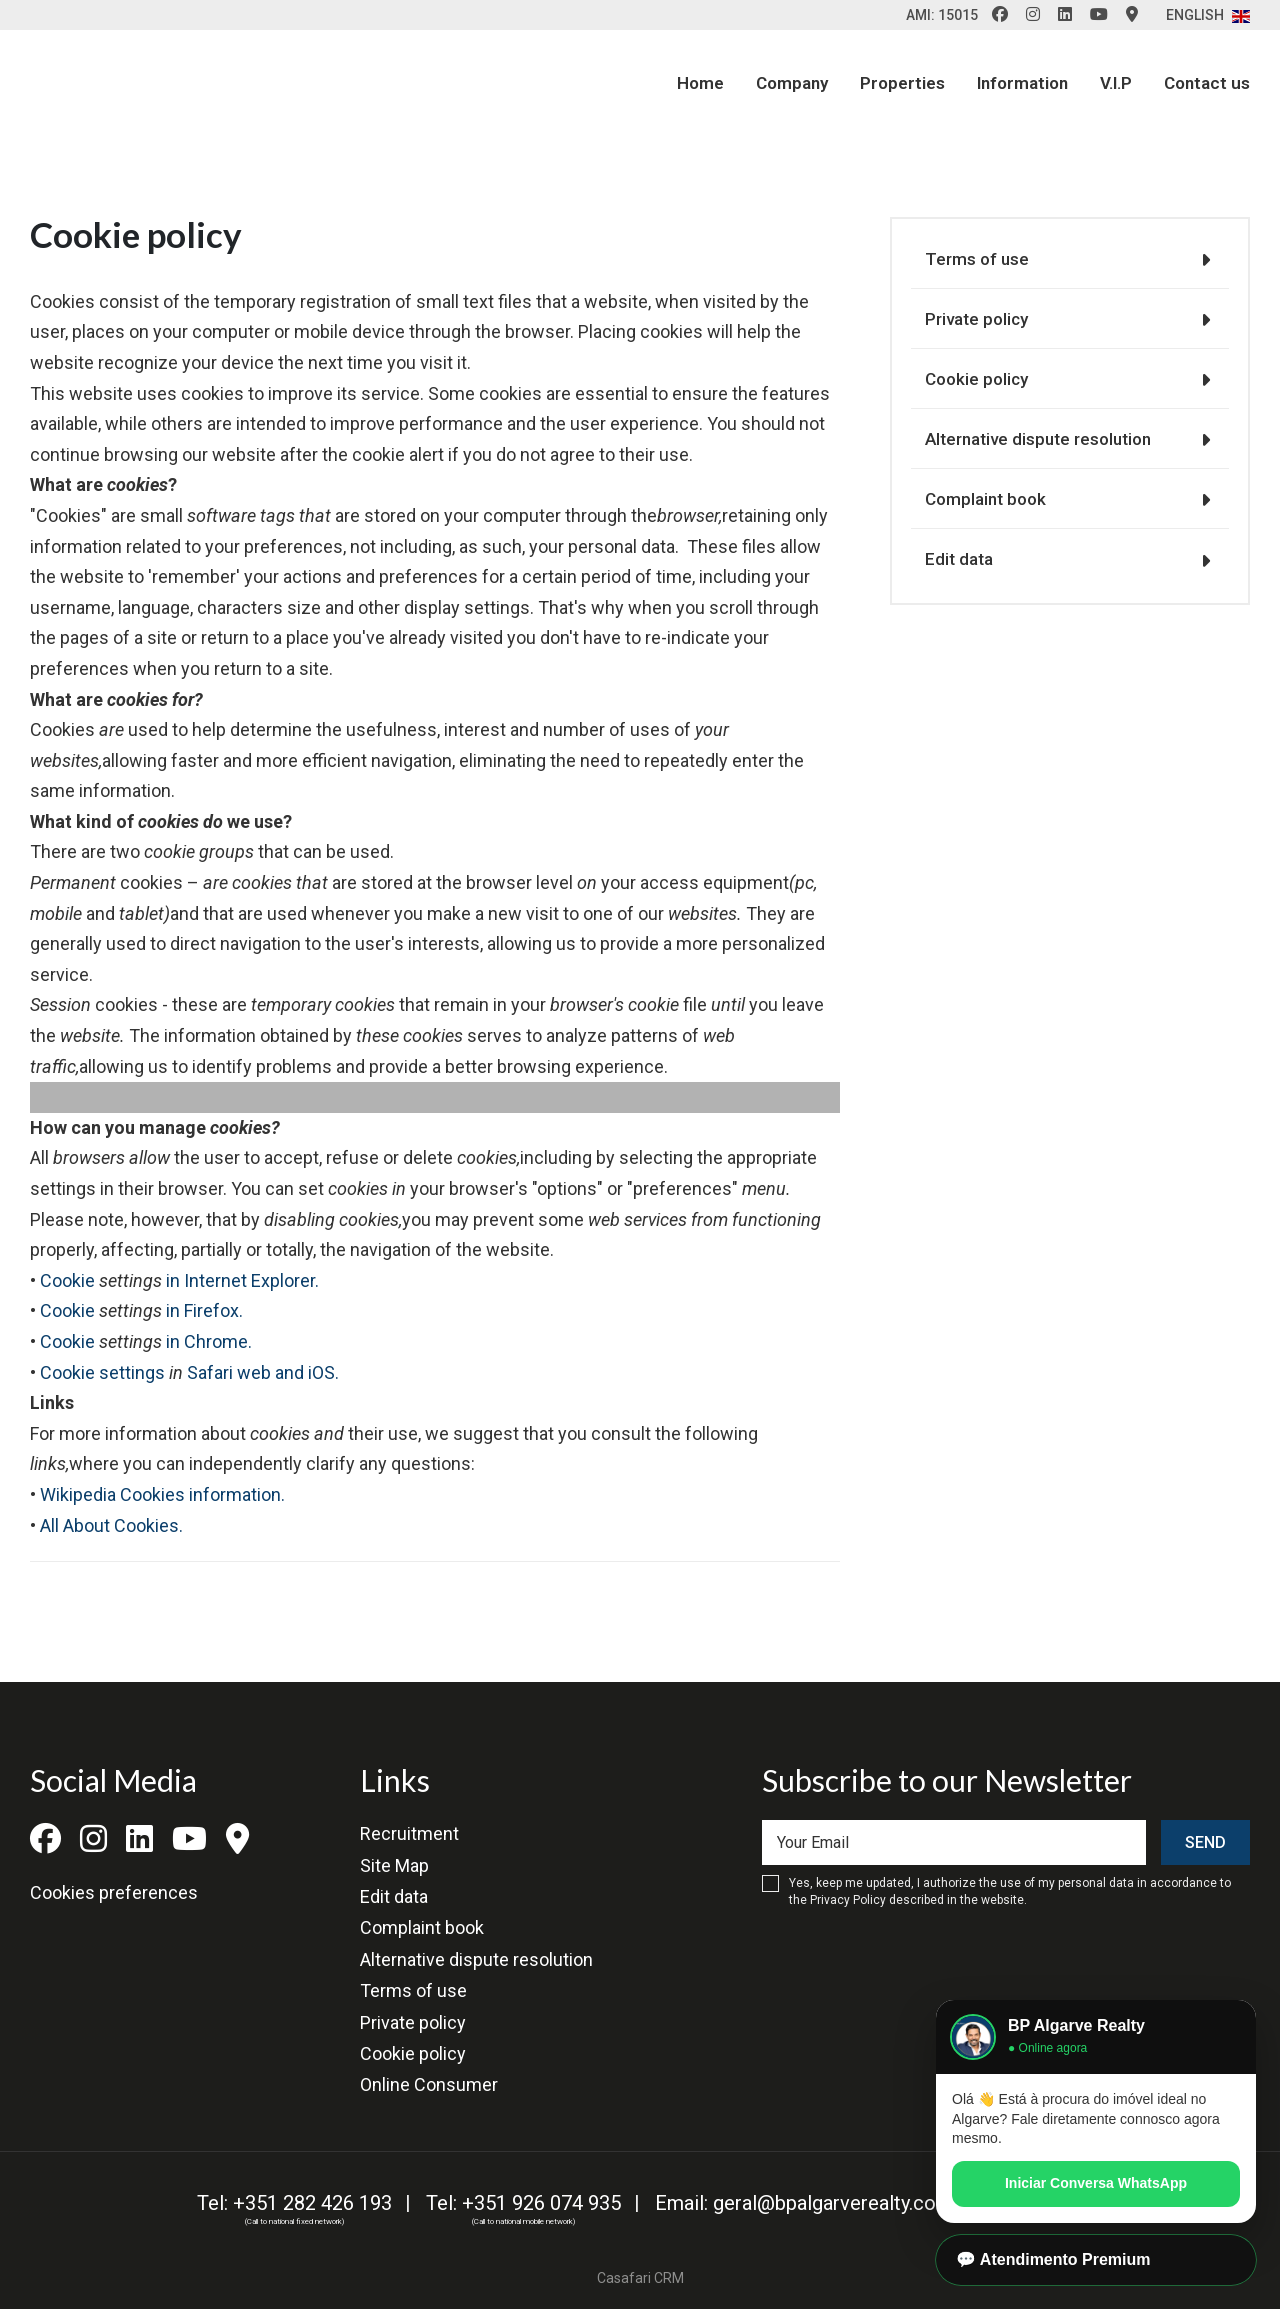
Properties (902, 83)
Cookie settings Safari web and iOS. (189, 1372)
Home (700, 83)
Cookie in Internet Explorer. (179, 1280)
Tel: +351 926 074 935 (523, 2203)
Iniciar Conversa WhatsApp (1096, 2183)
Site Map (394, 1865)
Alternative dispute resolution (1038, 439)
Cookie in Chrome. (146, 1341)
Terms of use (977, 259)
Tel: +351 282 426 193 (294, 2203)
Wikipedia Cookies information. (162, 1494)
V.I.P (1116, 83)
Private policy (976, 319)
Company (792, 83)
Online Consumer (429, 2084)
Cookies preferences (114, 1892)
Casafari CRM (640, 2278)
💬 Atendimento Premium (1053, 2259)
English (1208, 15)
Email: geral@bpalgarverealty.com (804, 2203)
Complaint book (985, 499)
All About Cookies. (111, 1525)
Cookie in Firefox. (141, 1310)
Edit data (959, 559)
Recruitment (409, 1833)
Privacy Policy (848, 1900)
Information (1022, 83)
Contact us (1207, 83)
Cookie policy (976, 379)
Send (1205, 1842)
